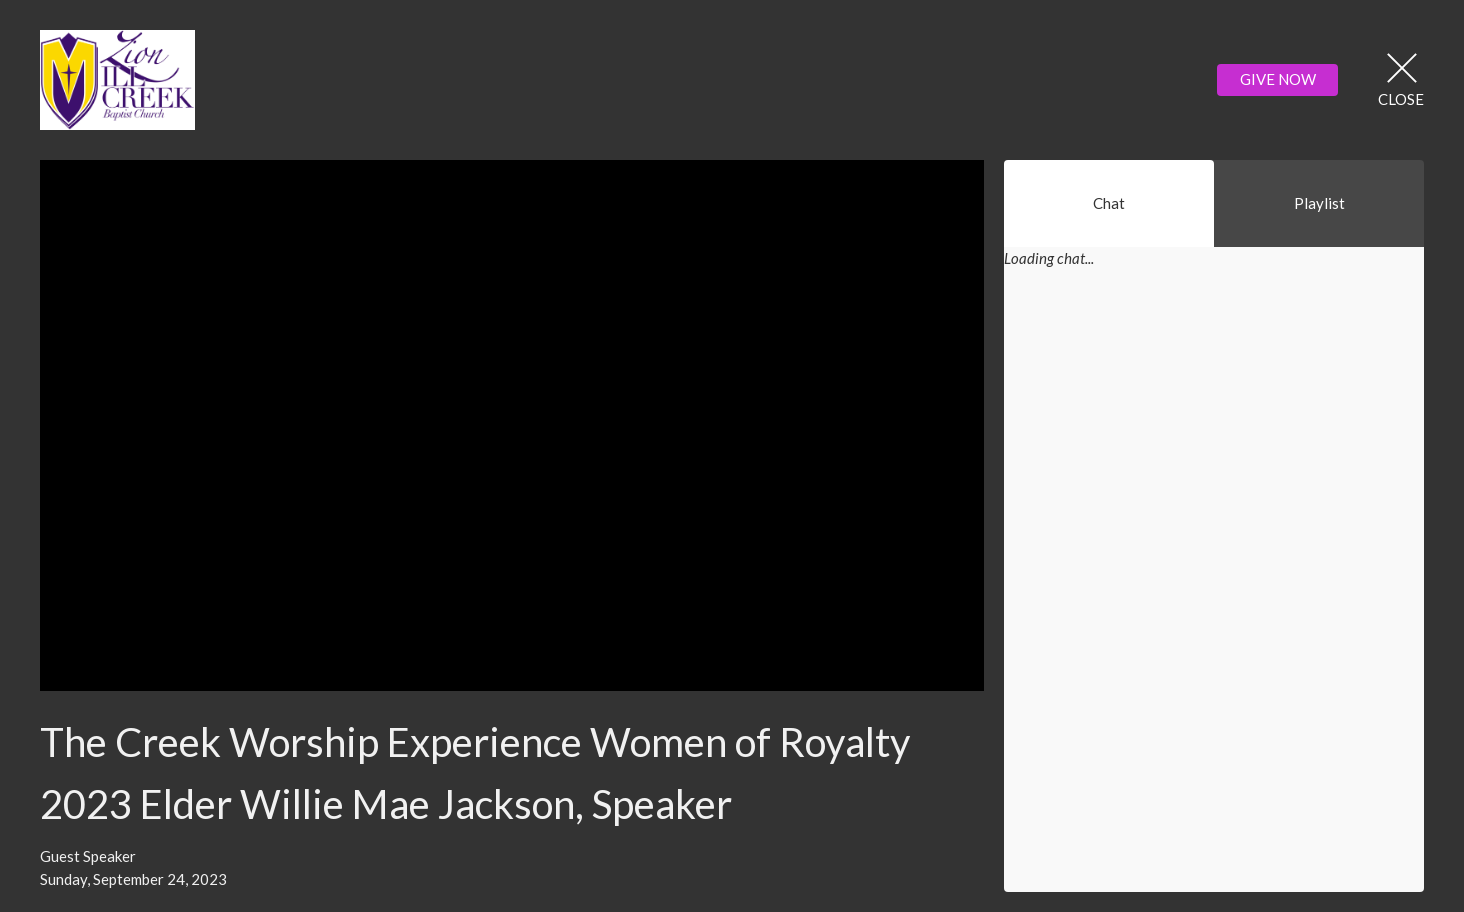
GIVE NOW (1278, 79)
